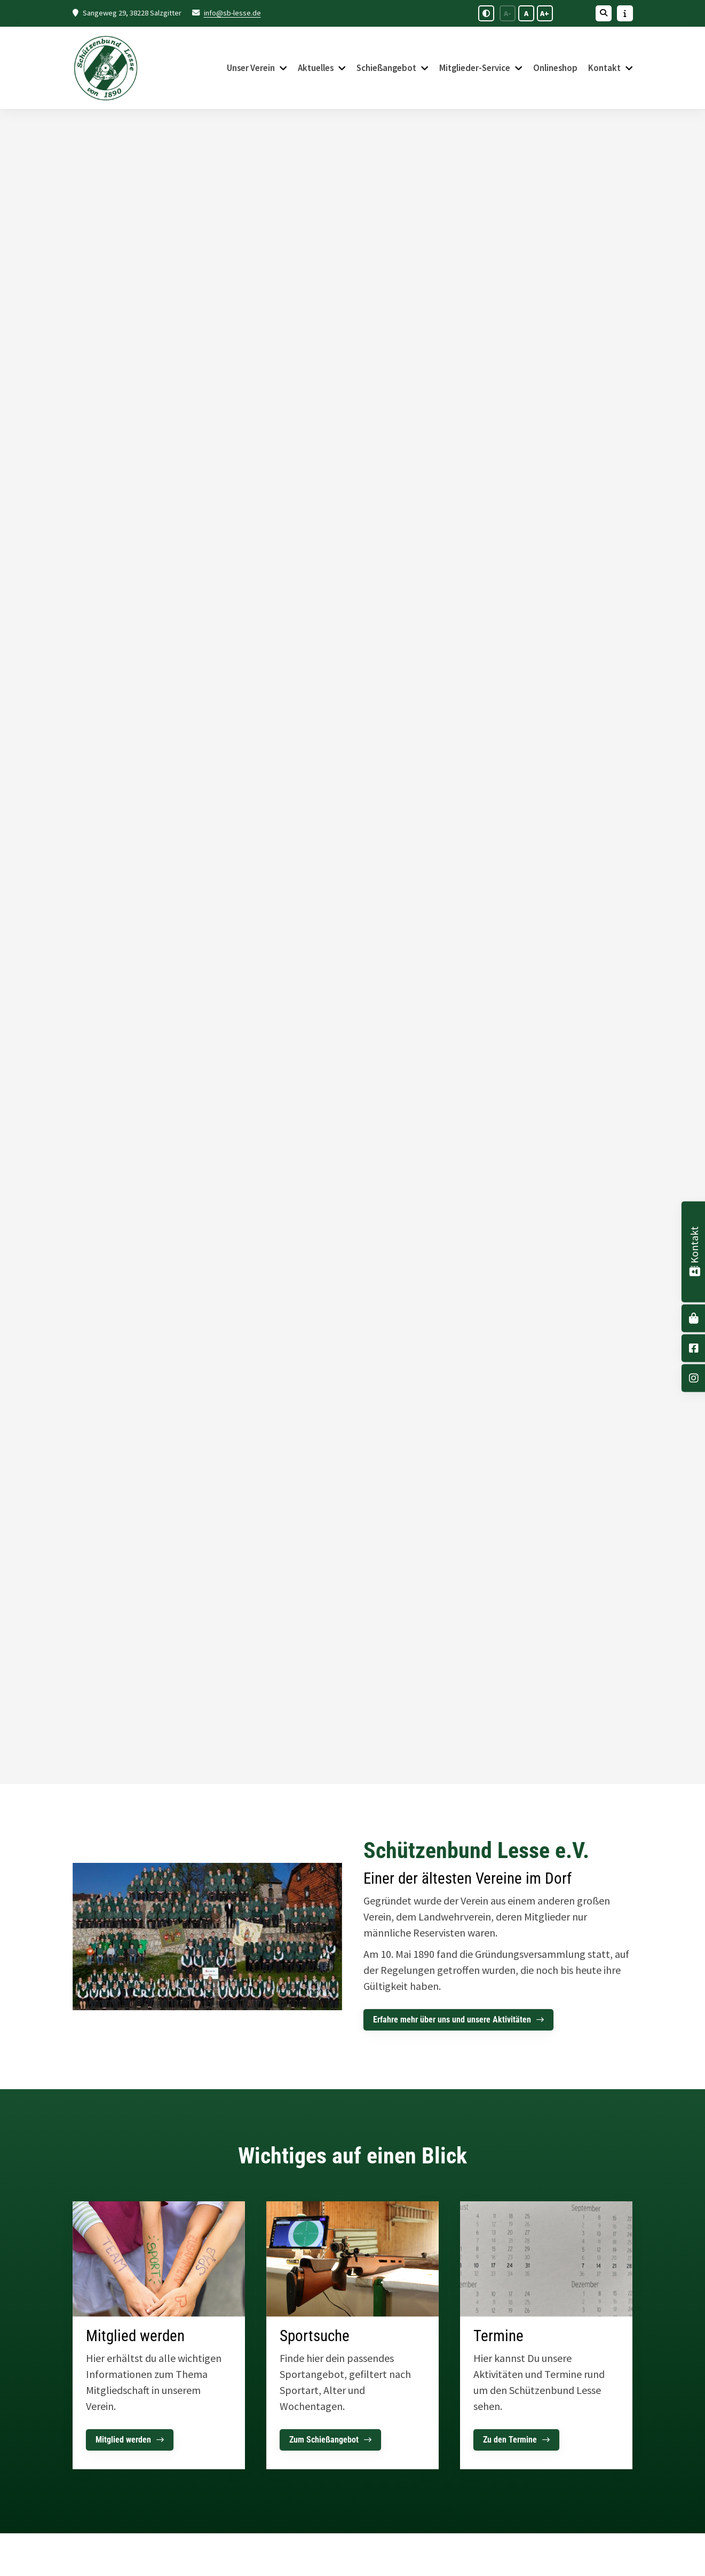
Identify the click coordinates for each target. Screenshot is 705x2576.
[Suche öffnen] (604, 13)
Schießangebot (386, 68)
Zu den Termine (510, 2440)
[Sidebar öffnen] (625, 13)
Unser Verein (251, 68)
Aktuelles (316, 68)
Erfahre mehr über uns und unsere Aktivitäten (452, 2019)
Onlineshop (555, 68)
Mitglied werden (123, 2440)
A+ (544, 13)
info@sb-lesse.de (232, 13)
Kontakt (604, 68)
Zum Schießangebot (324, 2440)
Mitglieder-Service (474, 68)
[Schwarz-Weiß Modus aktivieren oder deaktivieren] (486, 13)
